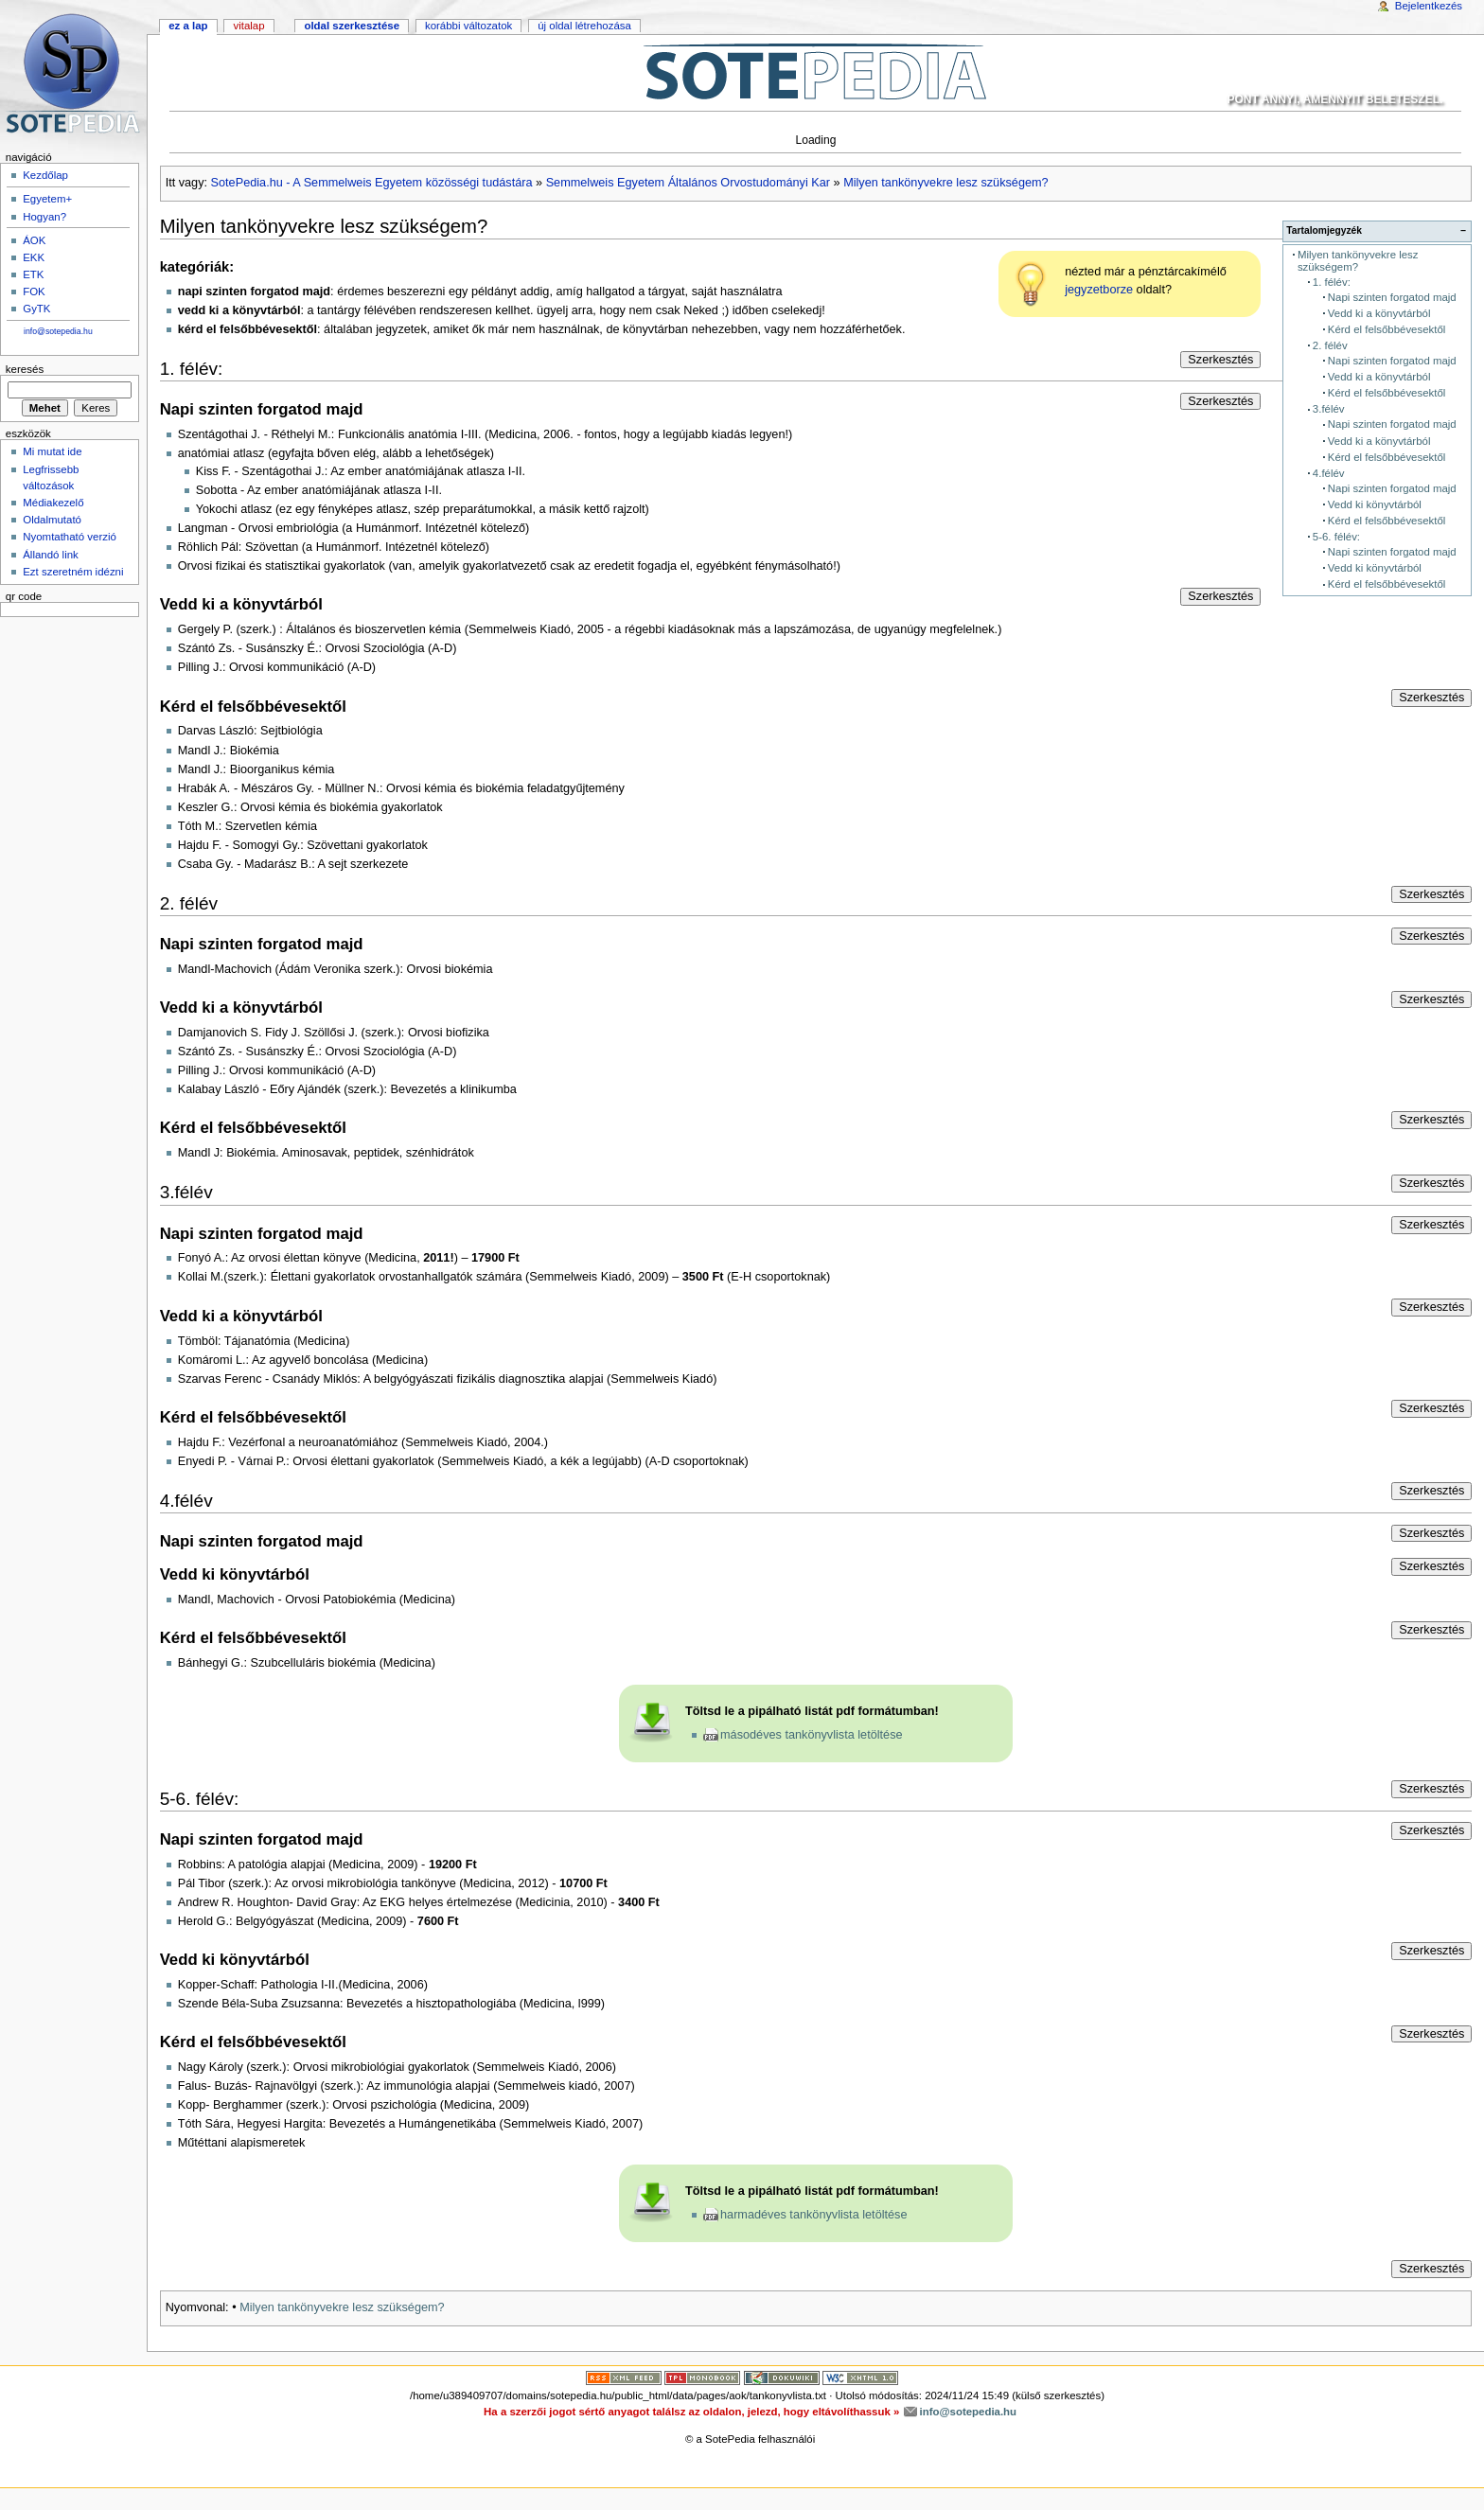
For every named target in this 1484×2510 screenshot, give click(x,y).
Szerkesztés (1220, 359)
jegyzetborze (1099, 289)
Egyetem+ (47, 198)
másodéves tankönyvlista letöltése (811, 1734)
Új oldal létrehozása (584, 25)
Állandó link (51, 554)
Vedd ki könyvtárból (1375, 504)
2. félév (1330, 345)
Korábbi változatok (468, 25)
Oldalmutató (52, 519)
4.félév (1329, 473)
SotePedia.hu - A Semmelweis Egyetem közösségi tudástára (372, 182)
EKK (33, 257)
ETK (33, 274)
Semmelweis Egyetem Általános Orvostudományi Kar (688, 182)
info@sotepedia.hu (58, 331)
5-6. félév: (1336, 536)
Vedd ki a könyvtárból (1379, 313)
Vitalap (248, 25)
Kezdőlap (45, 175)
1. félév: (1332, 282)
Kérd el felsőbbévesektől (1386, 329)
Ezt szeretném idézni (73, 571)
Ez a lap (187, 25)
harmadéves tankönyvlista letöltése (813, 2214)
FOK (34, 291)
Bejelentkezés (1428, 5)
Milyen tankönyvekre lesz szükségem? (946, 182)
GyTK (36, 308)
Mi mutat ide (52, 451)
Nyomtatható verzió (69, 536)
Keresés (25, 369)
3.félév (1329, 409)
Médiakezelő (53, 502)
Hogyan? (44, 216)
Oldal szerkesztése (351, 25)
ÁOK (34, 240)
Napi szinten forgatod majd (1392, 297)
